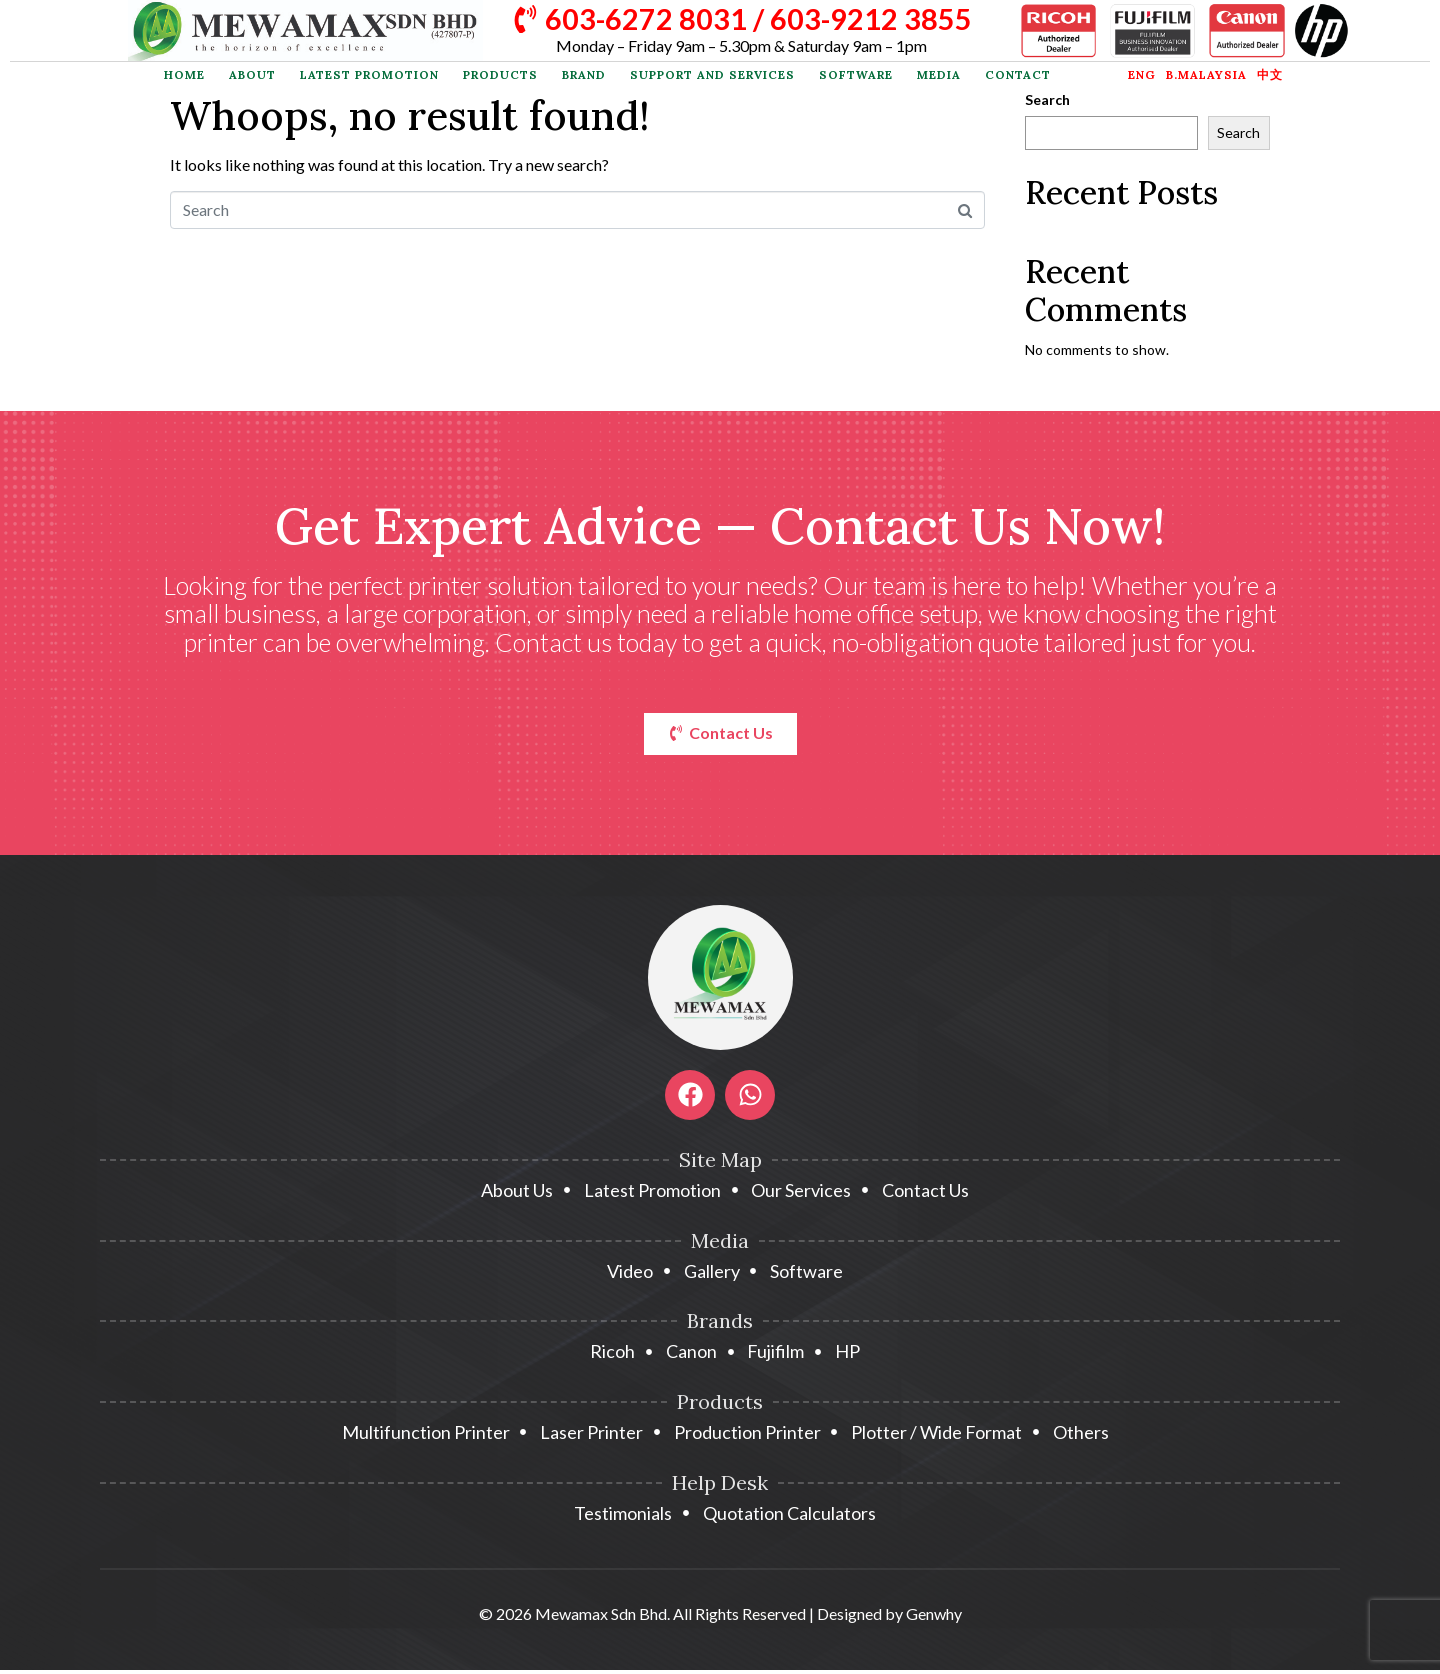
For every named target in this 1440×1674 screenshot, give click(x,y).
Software (856, 74)
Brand (584, 74)
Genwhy (934, 1617)
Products (500, 74)
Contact (1018, 74)
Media (939, 74)
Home (184, 74)
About (252, 74)
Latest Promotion (369, 74)
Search (1047, 100)
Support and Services (712, 74)
